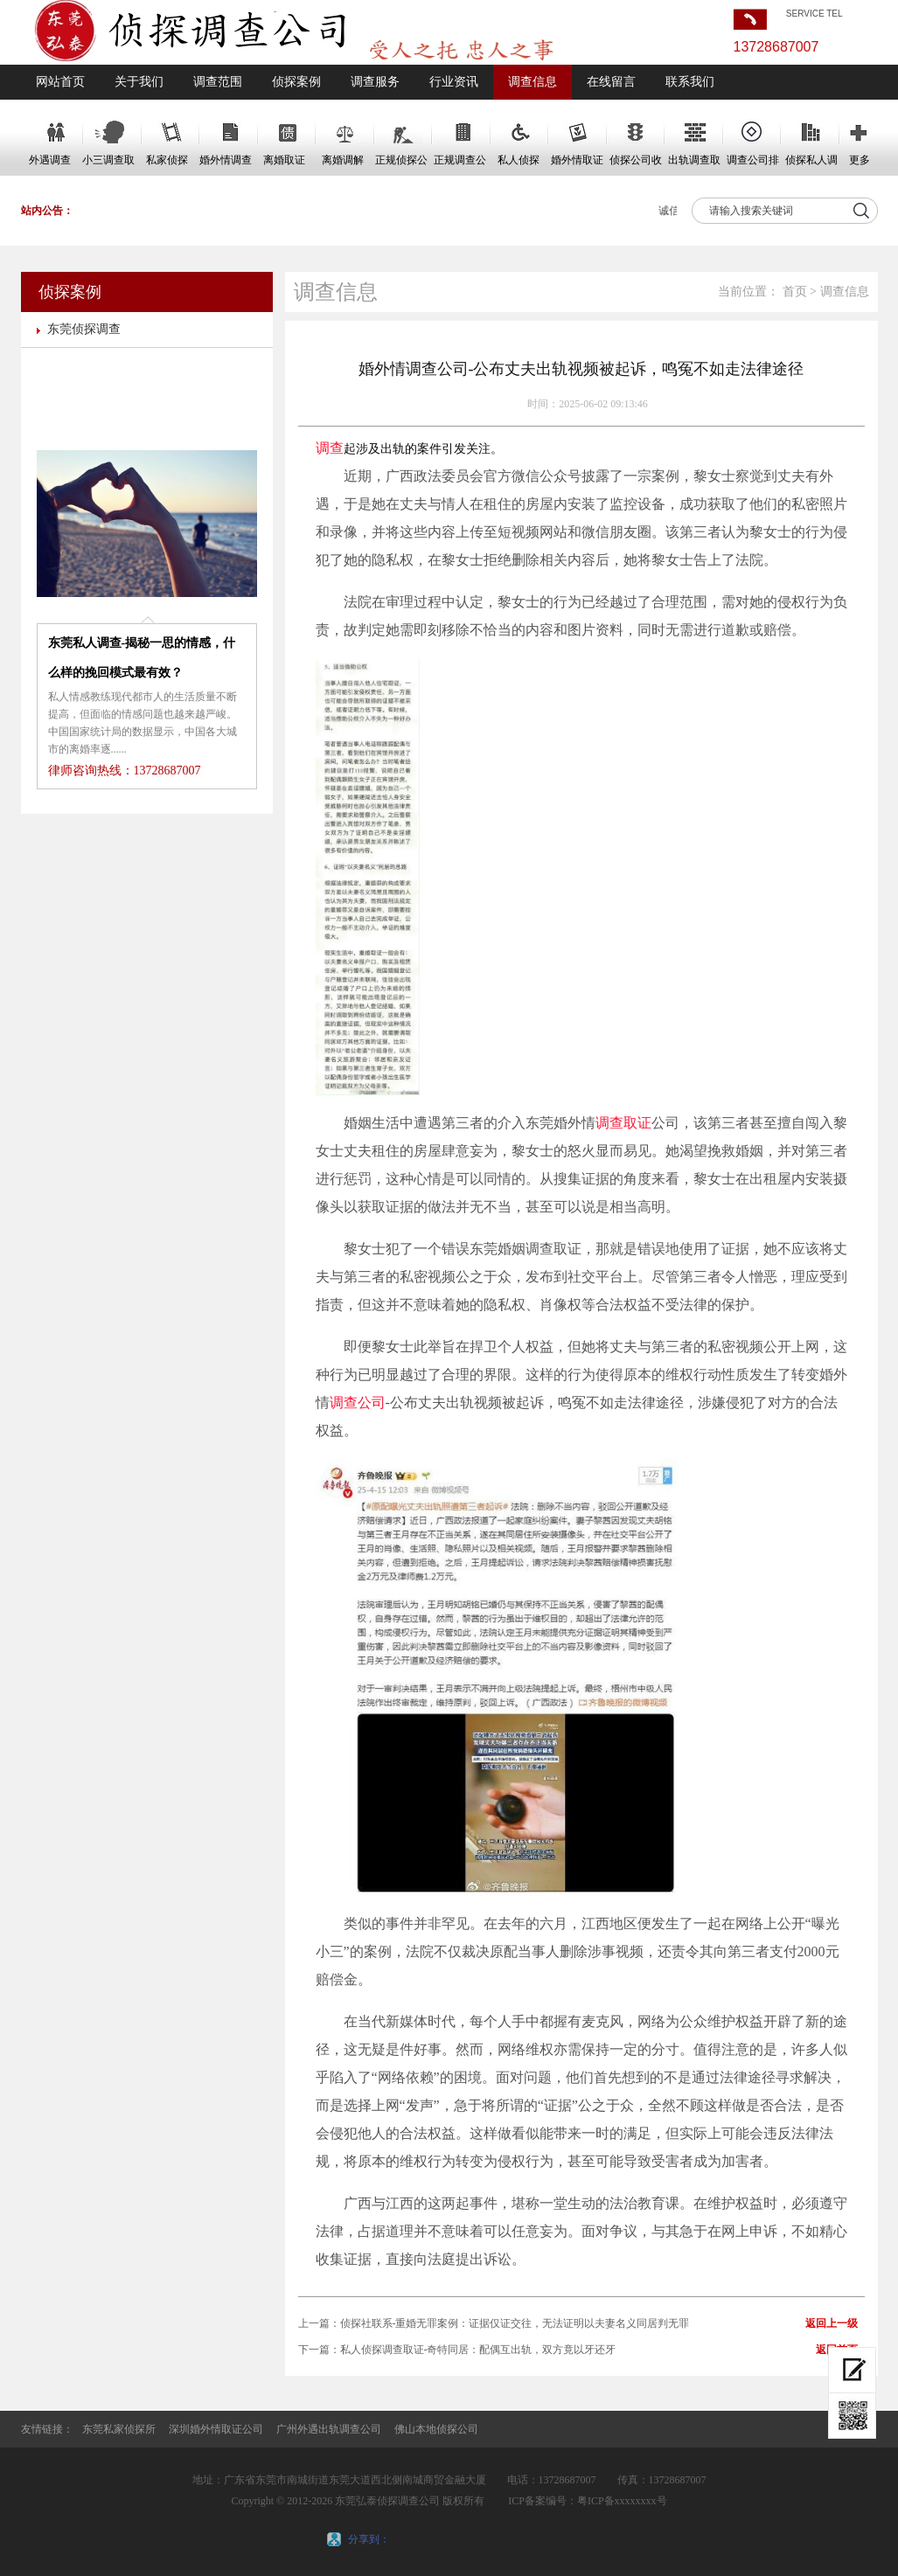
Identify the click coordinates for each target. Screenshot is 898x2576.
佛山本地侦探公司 (436, 2429)
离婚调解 (343, 160)
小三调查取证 (108, 165)
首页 (795, 291)
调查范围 (217, 81)
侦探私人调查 (811, 165)
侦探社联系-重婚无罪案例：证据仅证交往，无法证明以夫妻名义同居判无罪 (515, 2323)
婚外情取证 (577, 160)
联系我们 (689, 81)
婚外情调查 (225, 160)
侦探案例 (296, 81)
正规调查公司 (460, 165)
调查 (330, 448)
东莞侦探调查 (84, 329)
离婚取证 (284, 160)
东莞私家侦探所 (119, 2429)
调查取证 (623, 1122)
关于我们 (139, 81)
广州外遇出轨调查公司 (328, 2429)
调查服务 (375, 81)
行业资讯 (453, 81)
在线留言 (611, 81)
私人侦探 (518, 160)
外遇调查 (50, 160)
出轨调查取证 (694, 165)
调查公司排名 (753, 165)
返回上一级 (831, 2323)
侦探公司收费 (635, 165)
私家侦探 (167, 160)
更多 (859, 160)
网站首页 (60, 81)
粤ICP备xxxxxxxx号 (622, 2501)
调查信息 (532, 81)
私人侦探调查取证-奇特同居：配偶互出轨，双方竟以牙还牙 (478, 2349)
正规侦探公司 (401, 165)
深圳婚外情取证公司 (216, 2429)
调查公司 (358, 1402)
